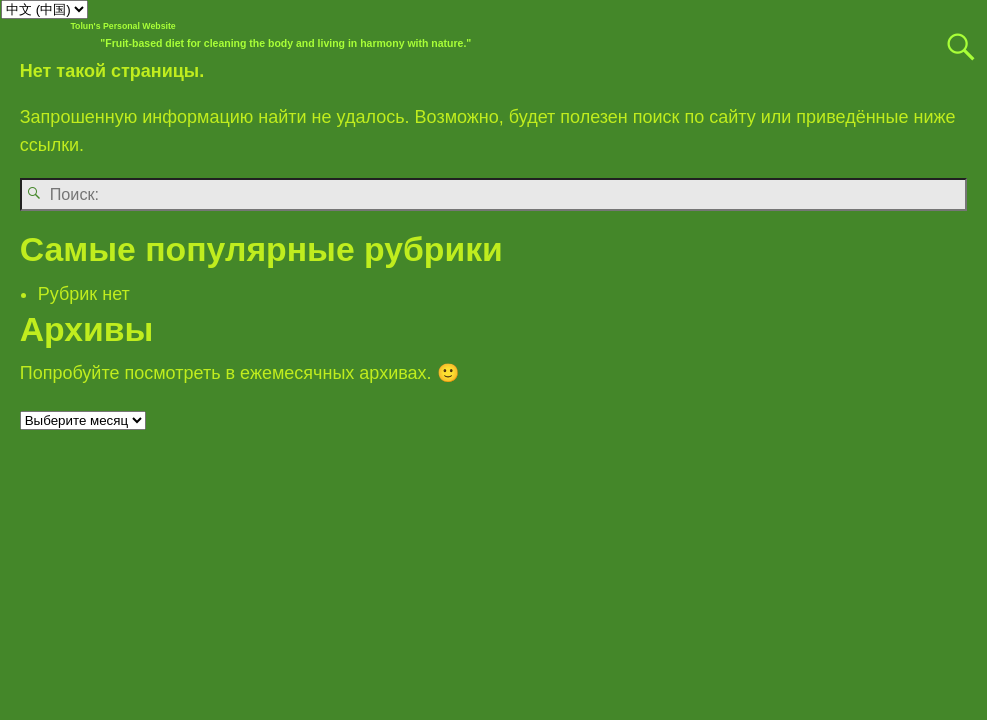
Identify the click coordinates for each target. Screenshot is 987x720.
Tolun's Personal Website (122, 26)
